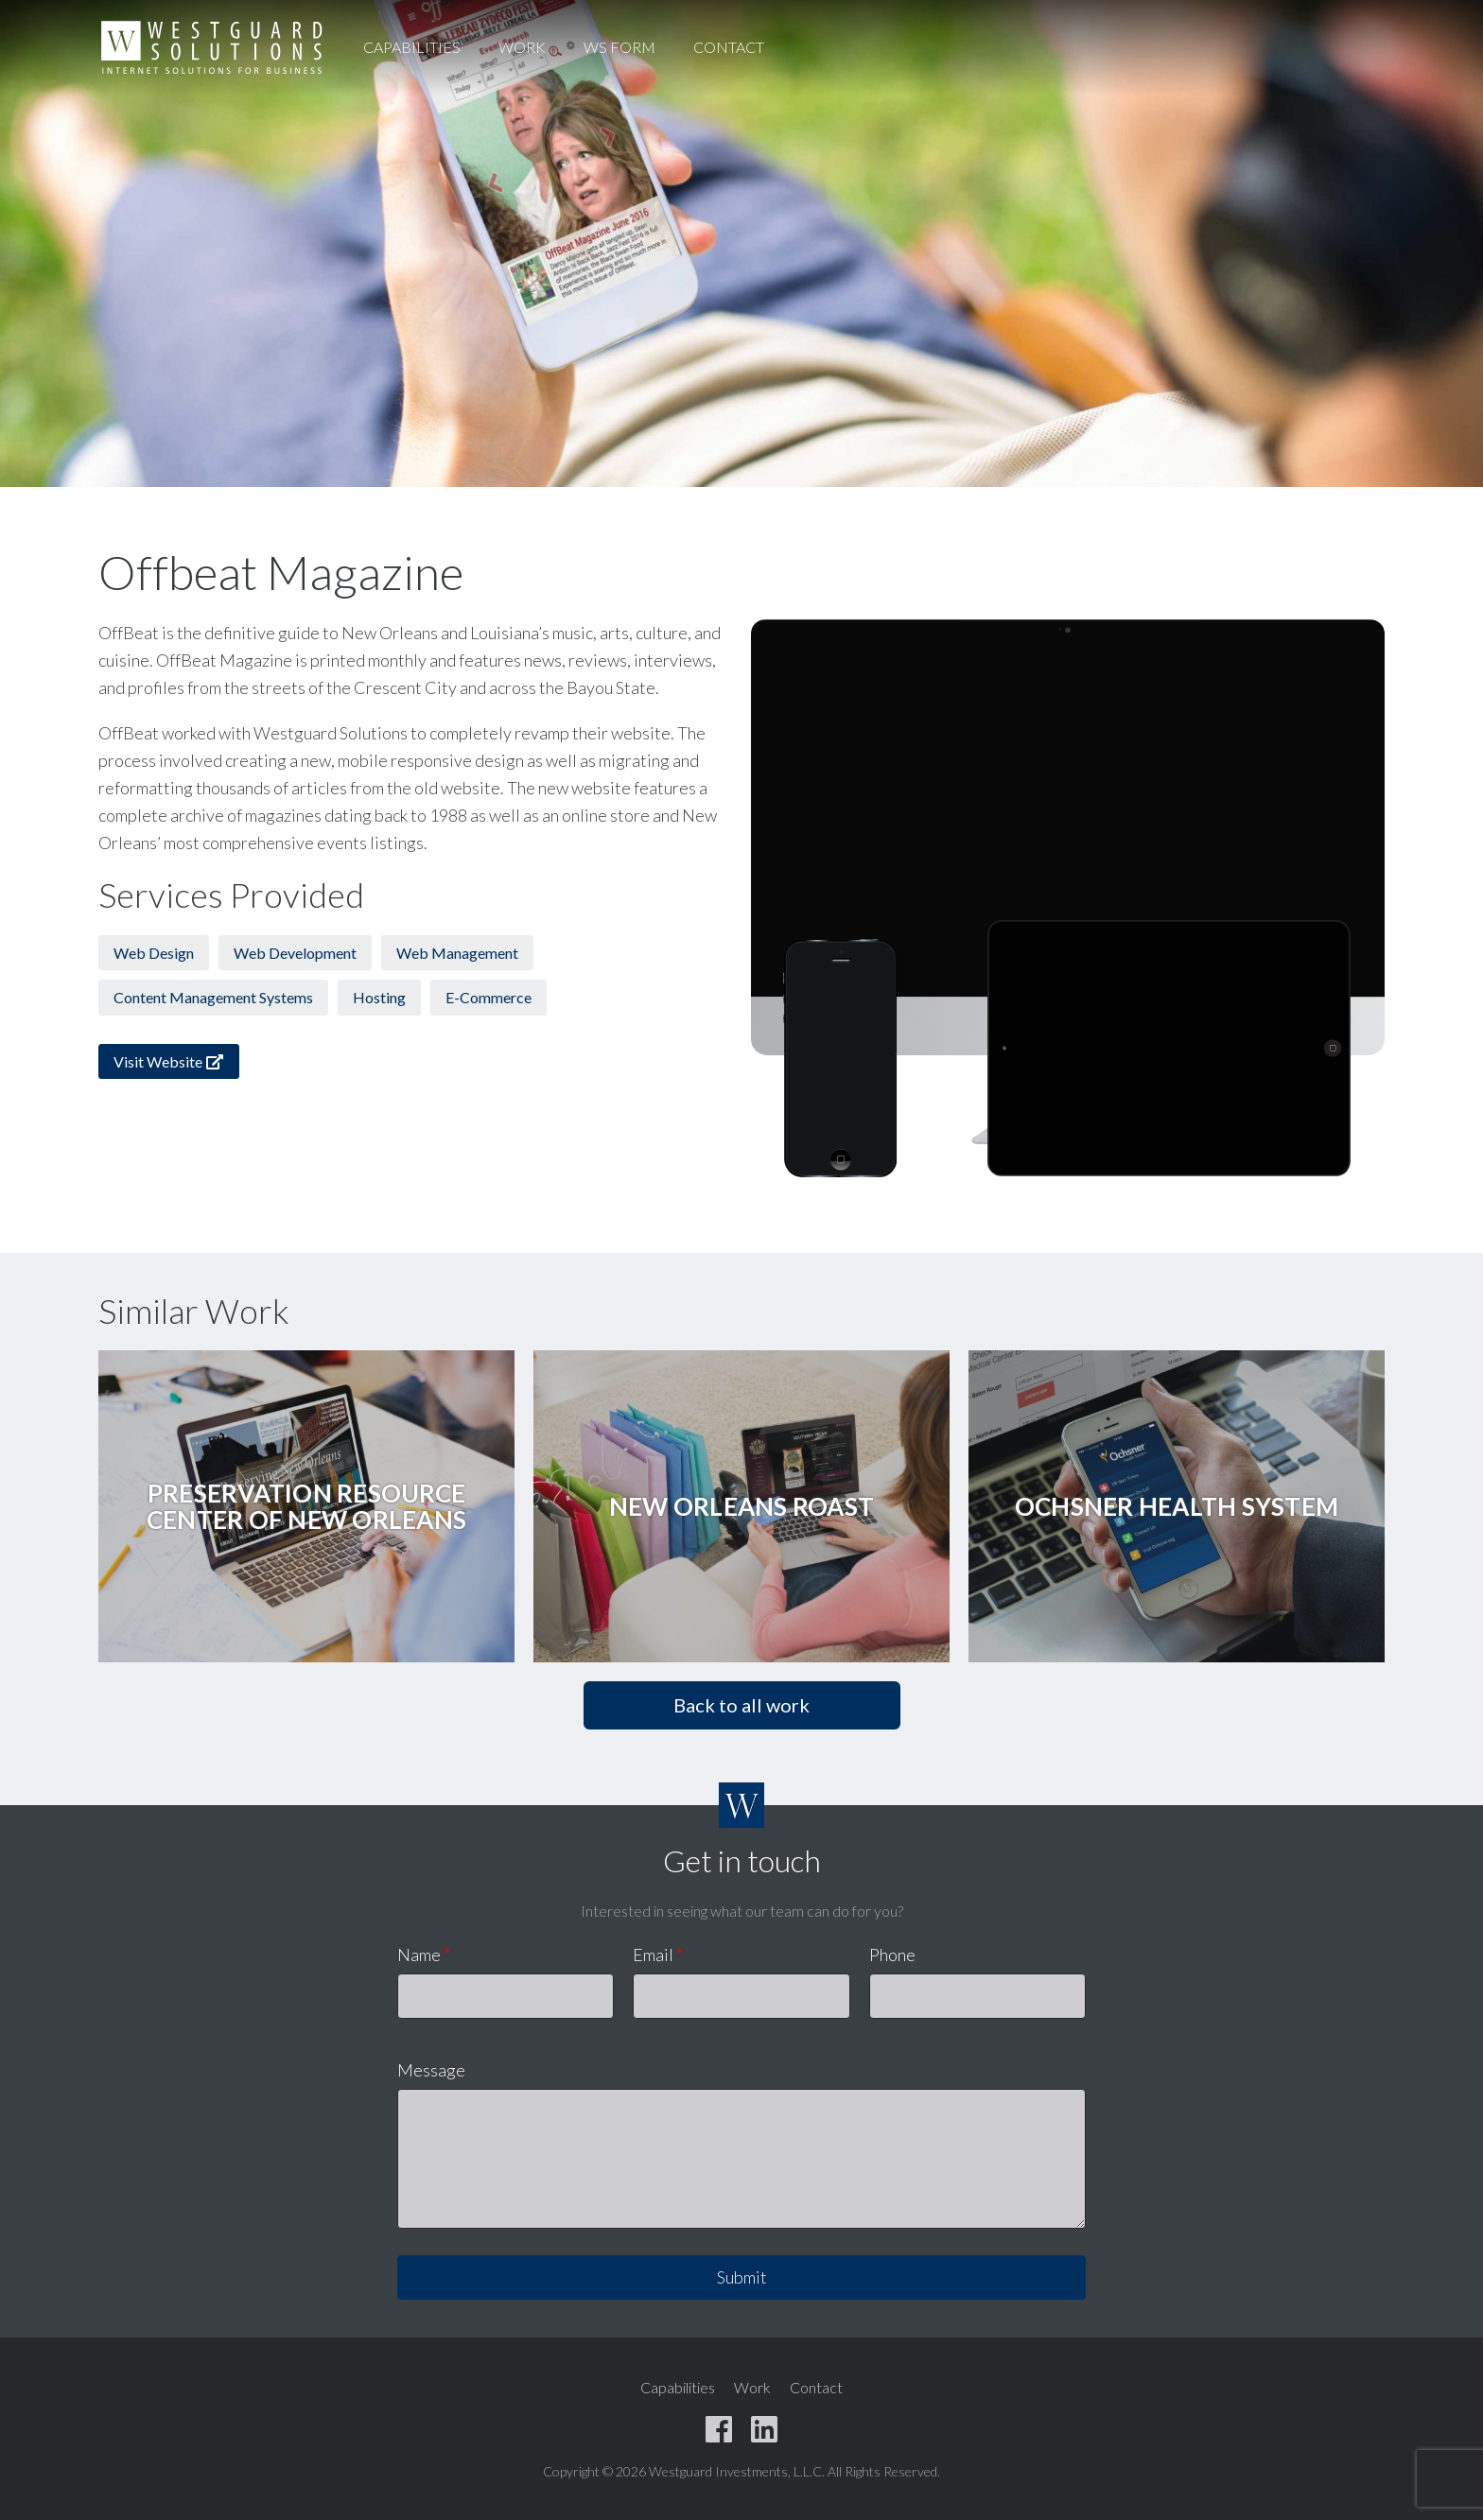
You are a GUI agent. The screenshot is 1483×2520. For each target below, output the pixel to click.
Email (658, 1954)
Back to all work (741, 1705)
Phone (892, 1954)
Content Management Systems (213, 997)
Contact (728, 47)
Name (423, 1954)
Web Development (295, 953)
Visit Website (168, 1061)
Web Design (153, 953)
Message (431, 2069)
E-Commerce (488, 997)
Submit (742, 2277)
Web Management (457, 953)
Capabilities (412, 47)
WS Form (619, 47)
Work (522, 47)
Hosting (379, 997)
